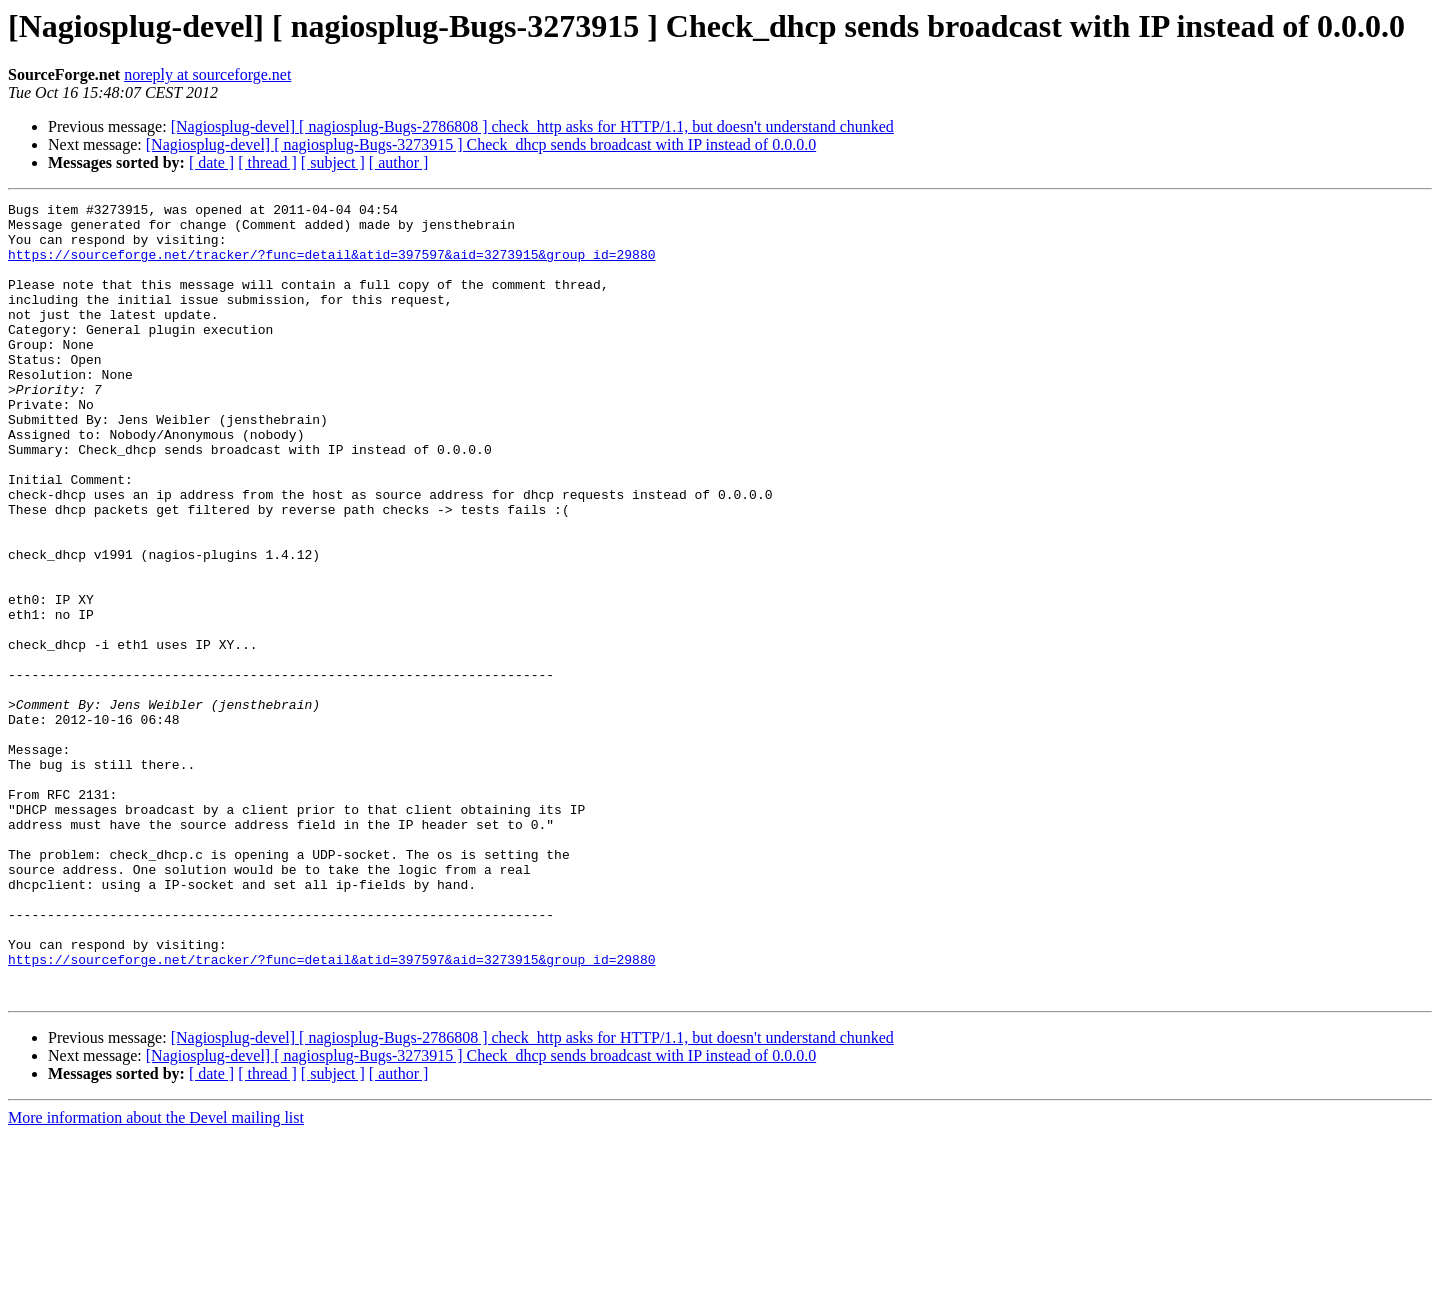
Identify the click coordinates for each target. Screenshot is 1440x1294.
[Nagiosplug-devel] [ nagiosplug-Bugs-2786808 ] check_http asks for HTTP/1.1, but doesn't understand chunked (532, 126)
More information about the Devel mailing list (156, 1276)
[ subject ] (333, 162)
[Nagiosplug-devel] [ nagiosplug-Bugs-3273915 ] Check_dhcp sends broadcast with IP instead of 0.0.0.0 (481, 144)
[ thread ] (267, 162)
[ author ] (399, 162)
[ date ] (211, 162)
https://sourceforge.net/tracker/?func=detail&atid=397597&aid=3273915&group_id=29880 (331, 266)
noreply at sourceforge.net (207, 74)
